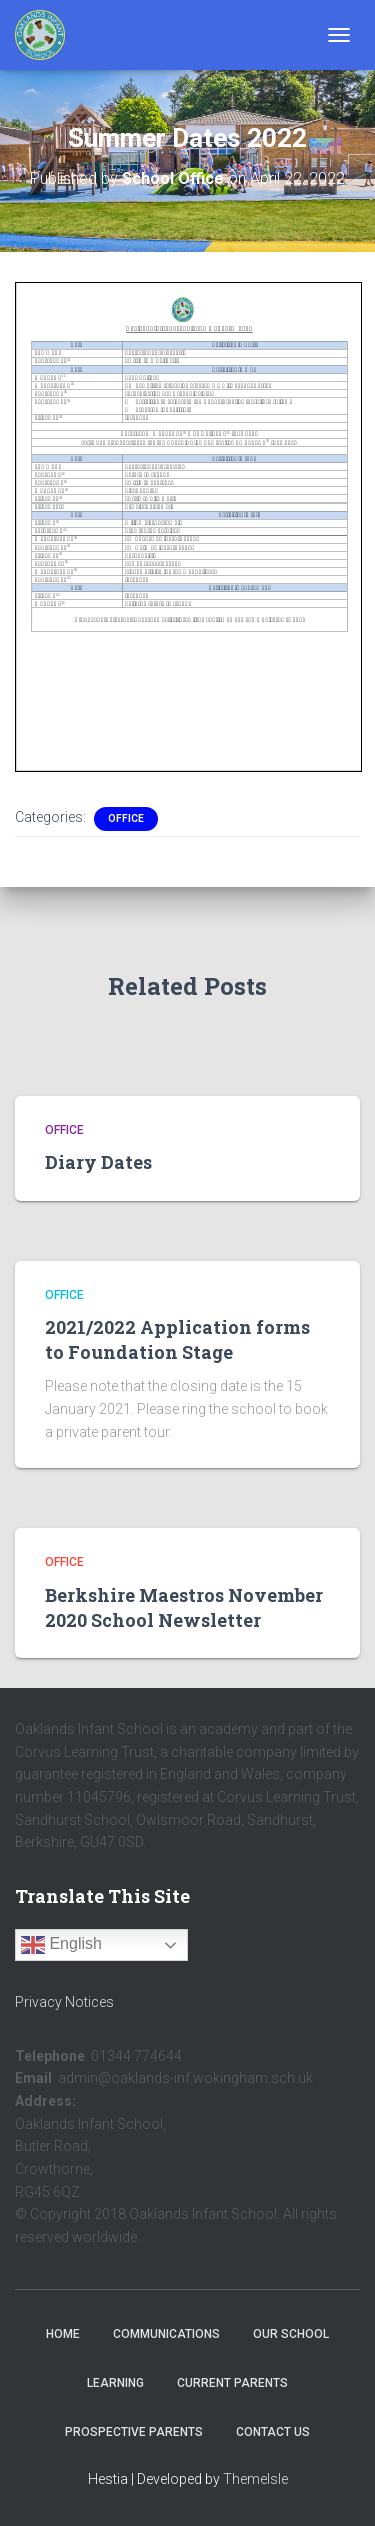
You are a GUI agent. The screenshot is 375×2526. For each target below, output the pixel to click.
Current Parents (232, 2383)
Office (126, 818)
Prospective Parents (134, 2432)
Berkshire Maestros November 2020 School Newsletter (184, 1607)
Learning (115, 2383)
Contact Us (273, 2432)
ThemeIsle (255, 2479)
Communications (166, 2334)
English (61, 1945)
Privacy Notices (64, 2002)
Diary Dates (98, 1162)
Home (63, 2334)
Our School (291, 2334)
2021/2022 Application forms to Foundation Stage (177, 1339)
